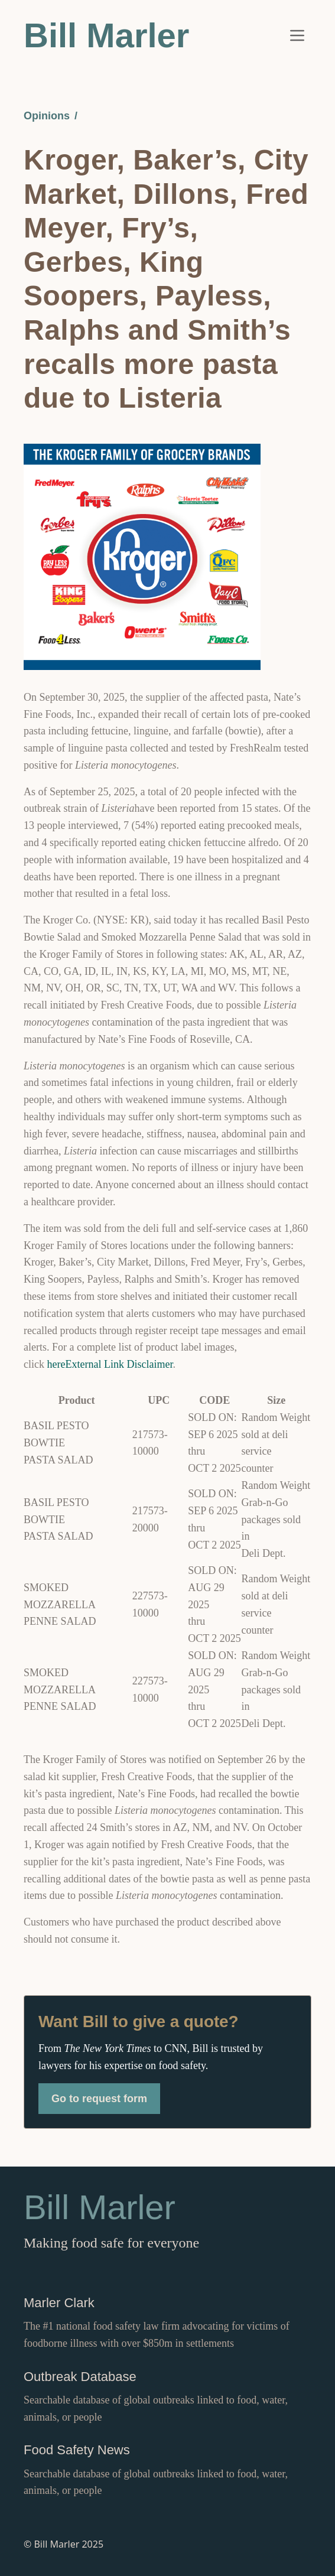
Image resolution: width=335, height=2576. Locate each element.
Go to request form (99, 2099)
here (56, 1364)
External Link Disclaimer (119, 1364)
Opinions (47, 116)
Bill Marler (106, 35)
